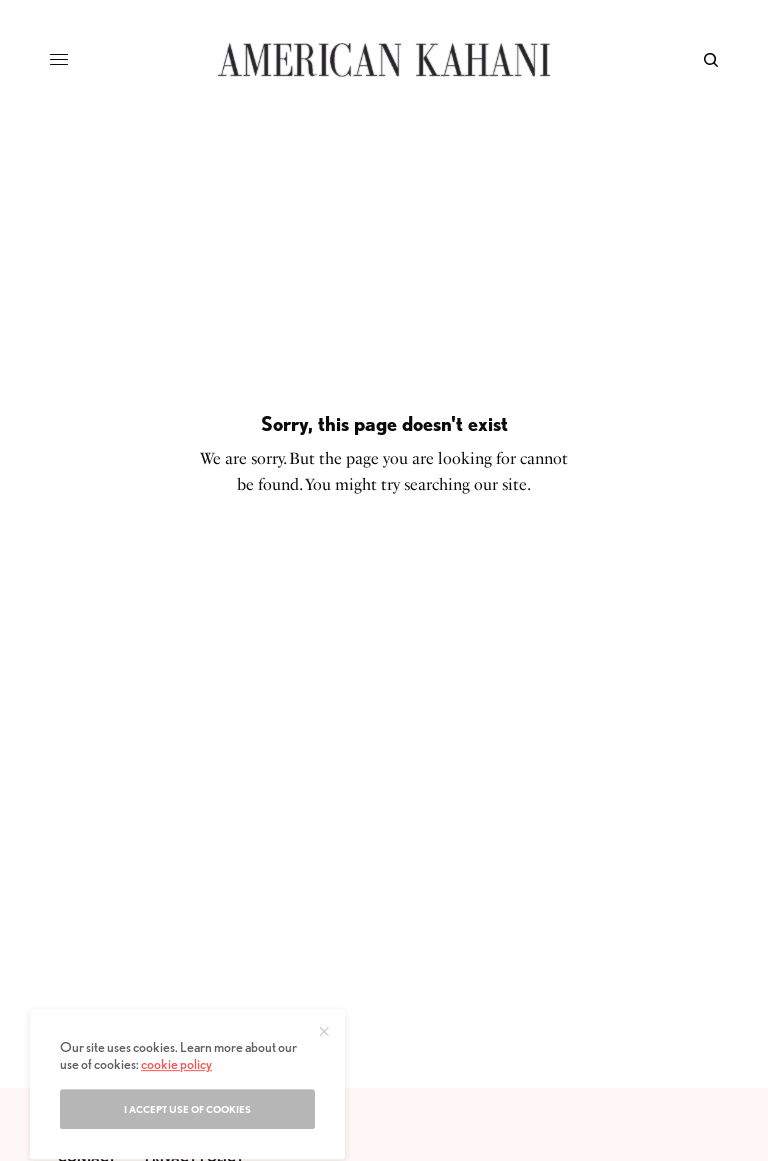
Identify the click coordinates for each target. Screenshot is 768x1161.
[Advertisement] (384, 938)
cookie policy (176, 1100)
